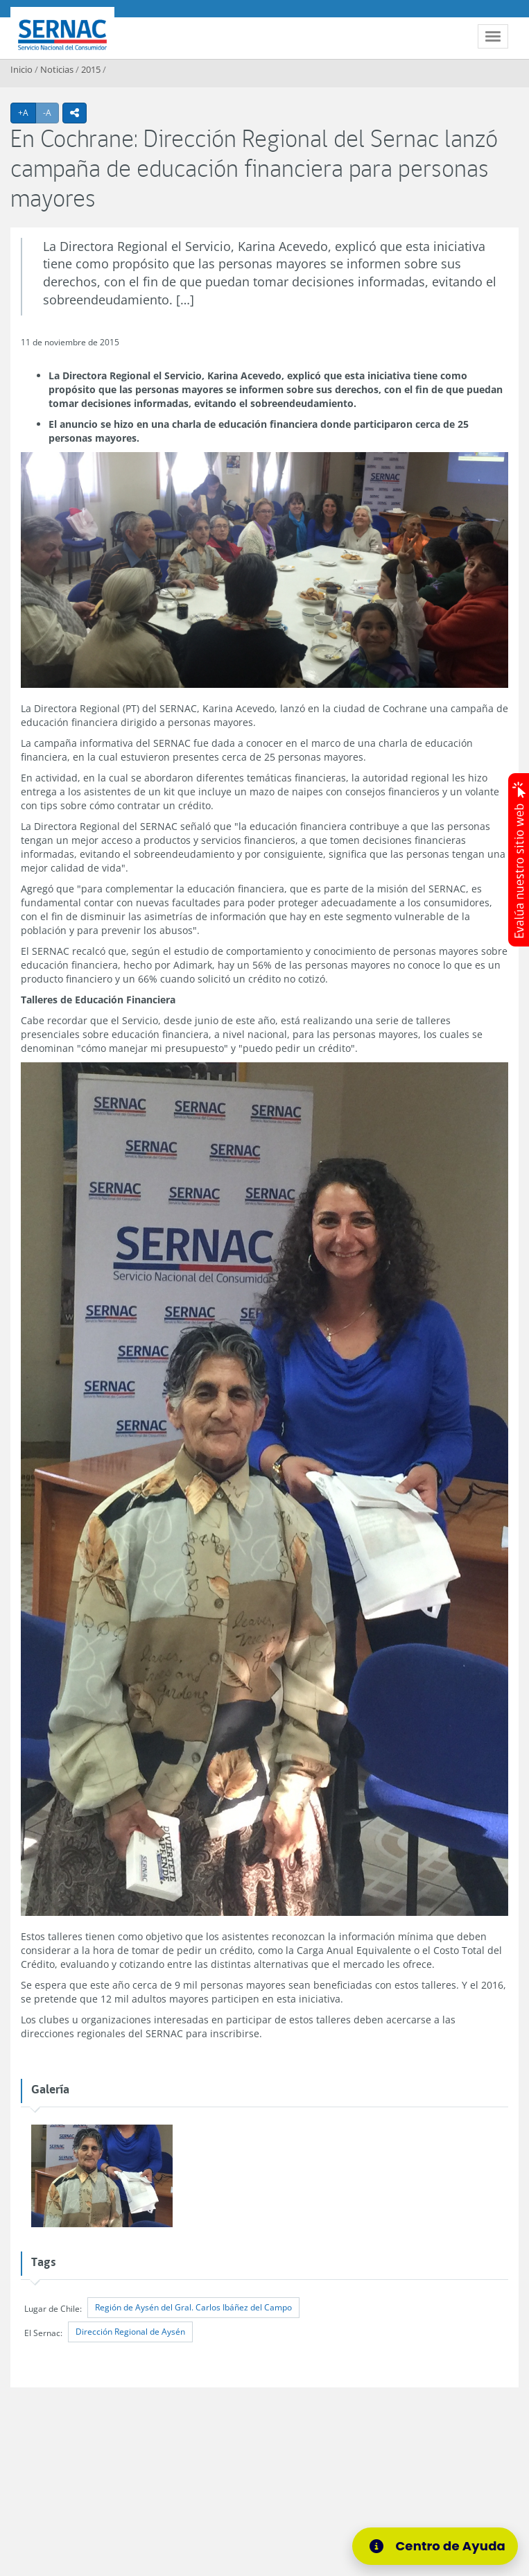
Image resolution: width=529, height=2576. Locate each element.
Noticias (56, 69)
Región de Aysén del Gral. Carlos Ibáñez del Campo (193, 2307)
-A (51, 112)
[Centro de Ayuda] (444, 2546)
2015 (91, 69)
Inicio (21, 69)
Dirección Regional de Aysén (130, 2331)
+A (27, 112)
